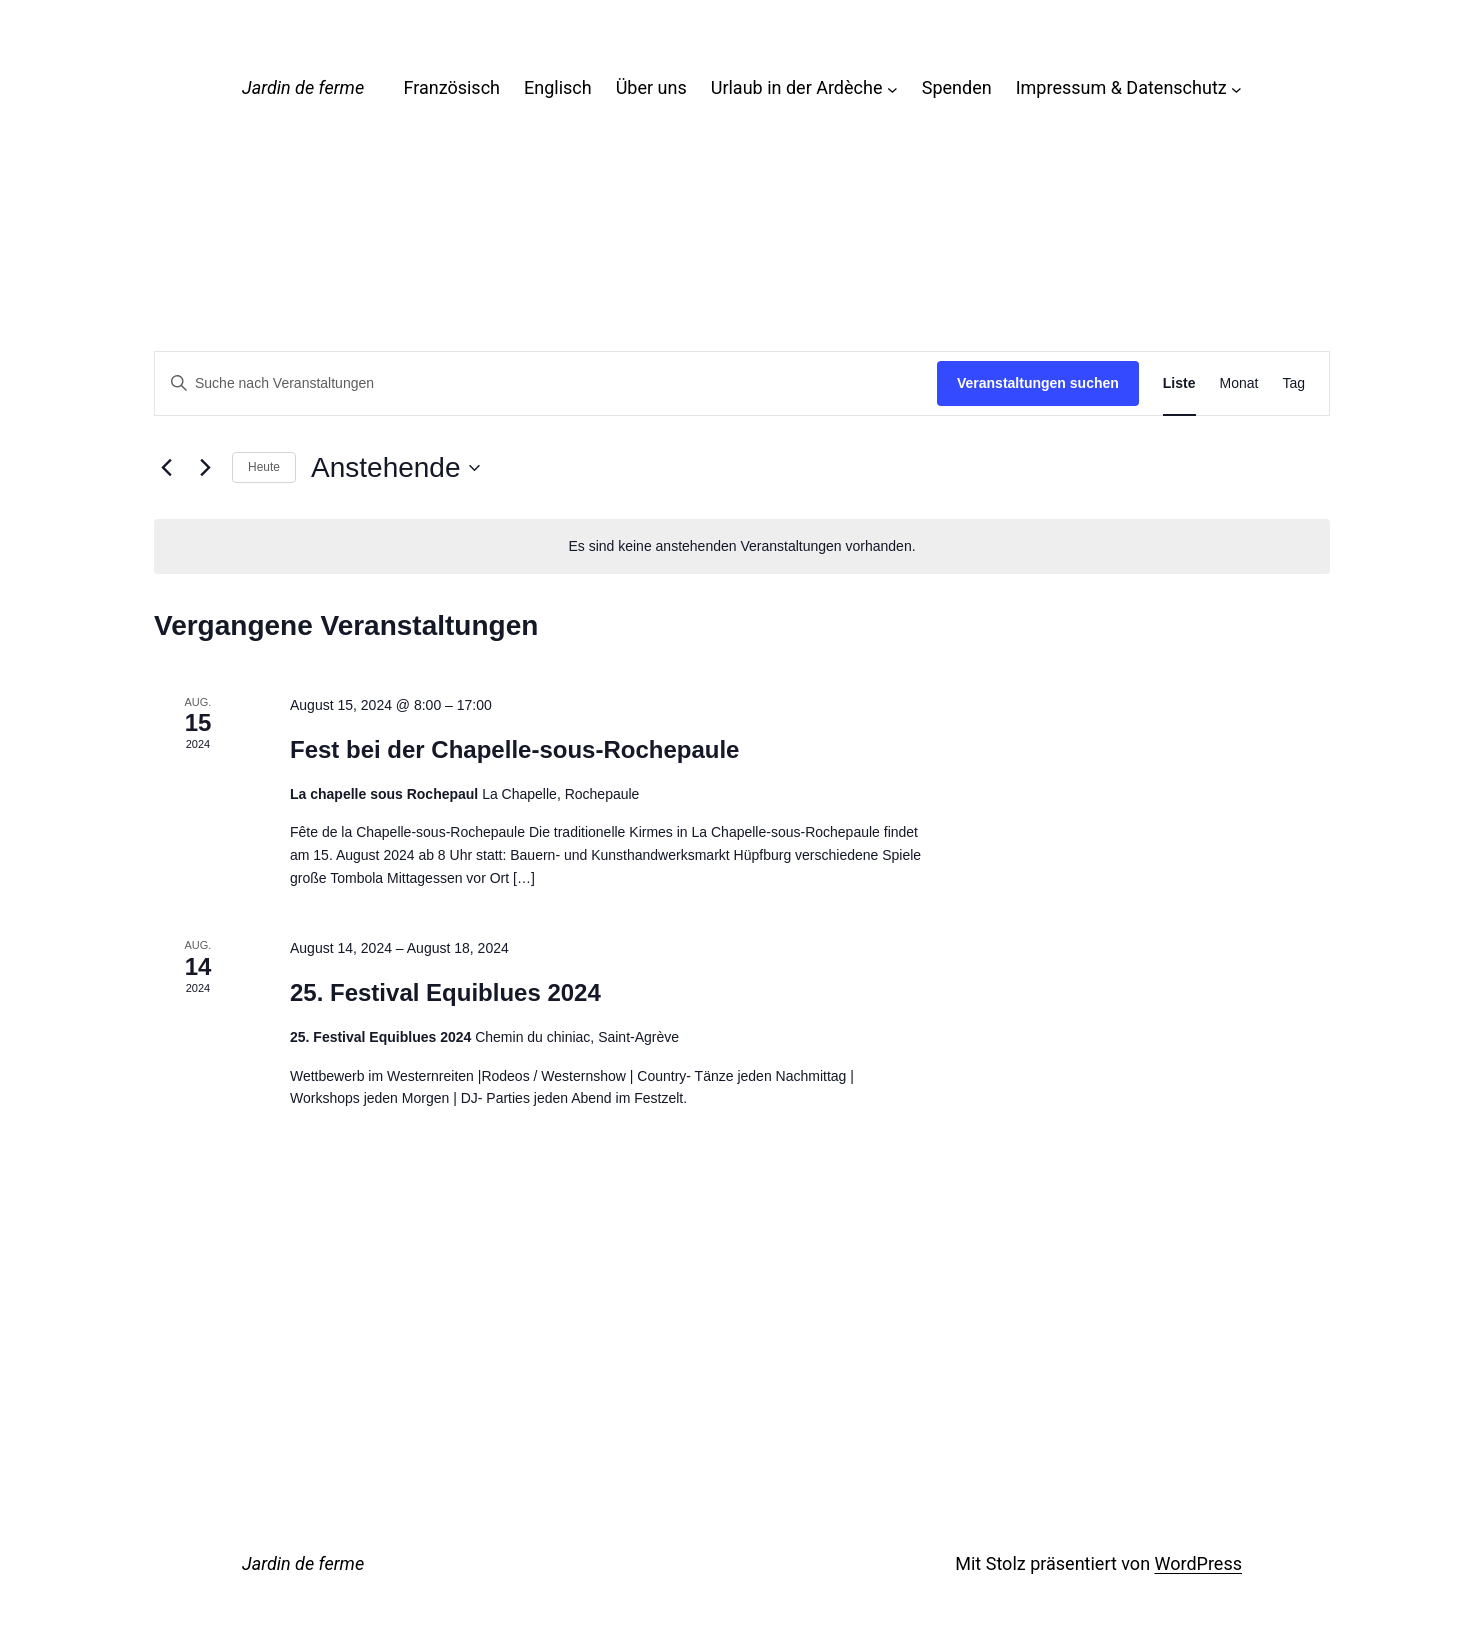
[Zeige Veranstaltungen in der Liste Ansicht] (1179, 383)
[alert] (742, 546)
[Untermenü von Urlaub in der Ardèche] (892, 88)
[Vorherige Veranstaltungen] (166, 468)
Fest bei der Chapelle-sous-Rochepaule (514, 749)
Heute (264, 467)
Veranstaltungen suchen (1038, 383)
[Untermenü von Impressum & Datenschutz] (1236, 88)
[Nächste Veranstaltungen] (205, 468)
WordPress (1198, 1563)
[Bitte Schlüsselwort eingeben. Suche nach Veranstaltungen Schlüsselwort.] (546, 383)
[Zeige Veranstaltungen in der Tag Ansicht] (1293, 383)
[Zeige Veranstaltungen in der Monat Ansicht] (1239, 383)
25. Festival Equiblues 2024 (445, 992)
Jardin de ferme (303, 87)
